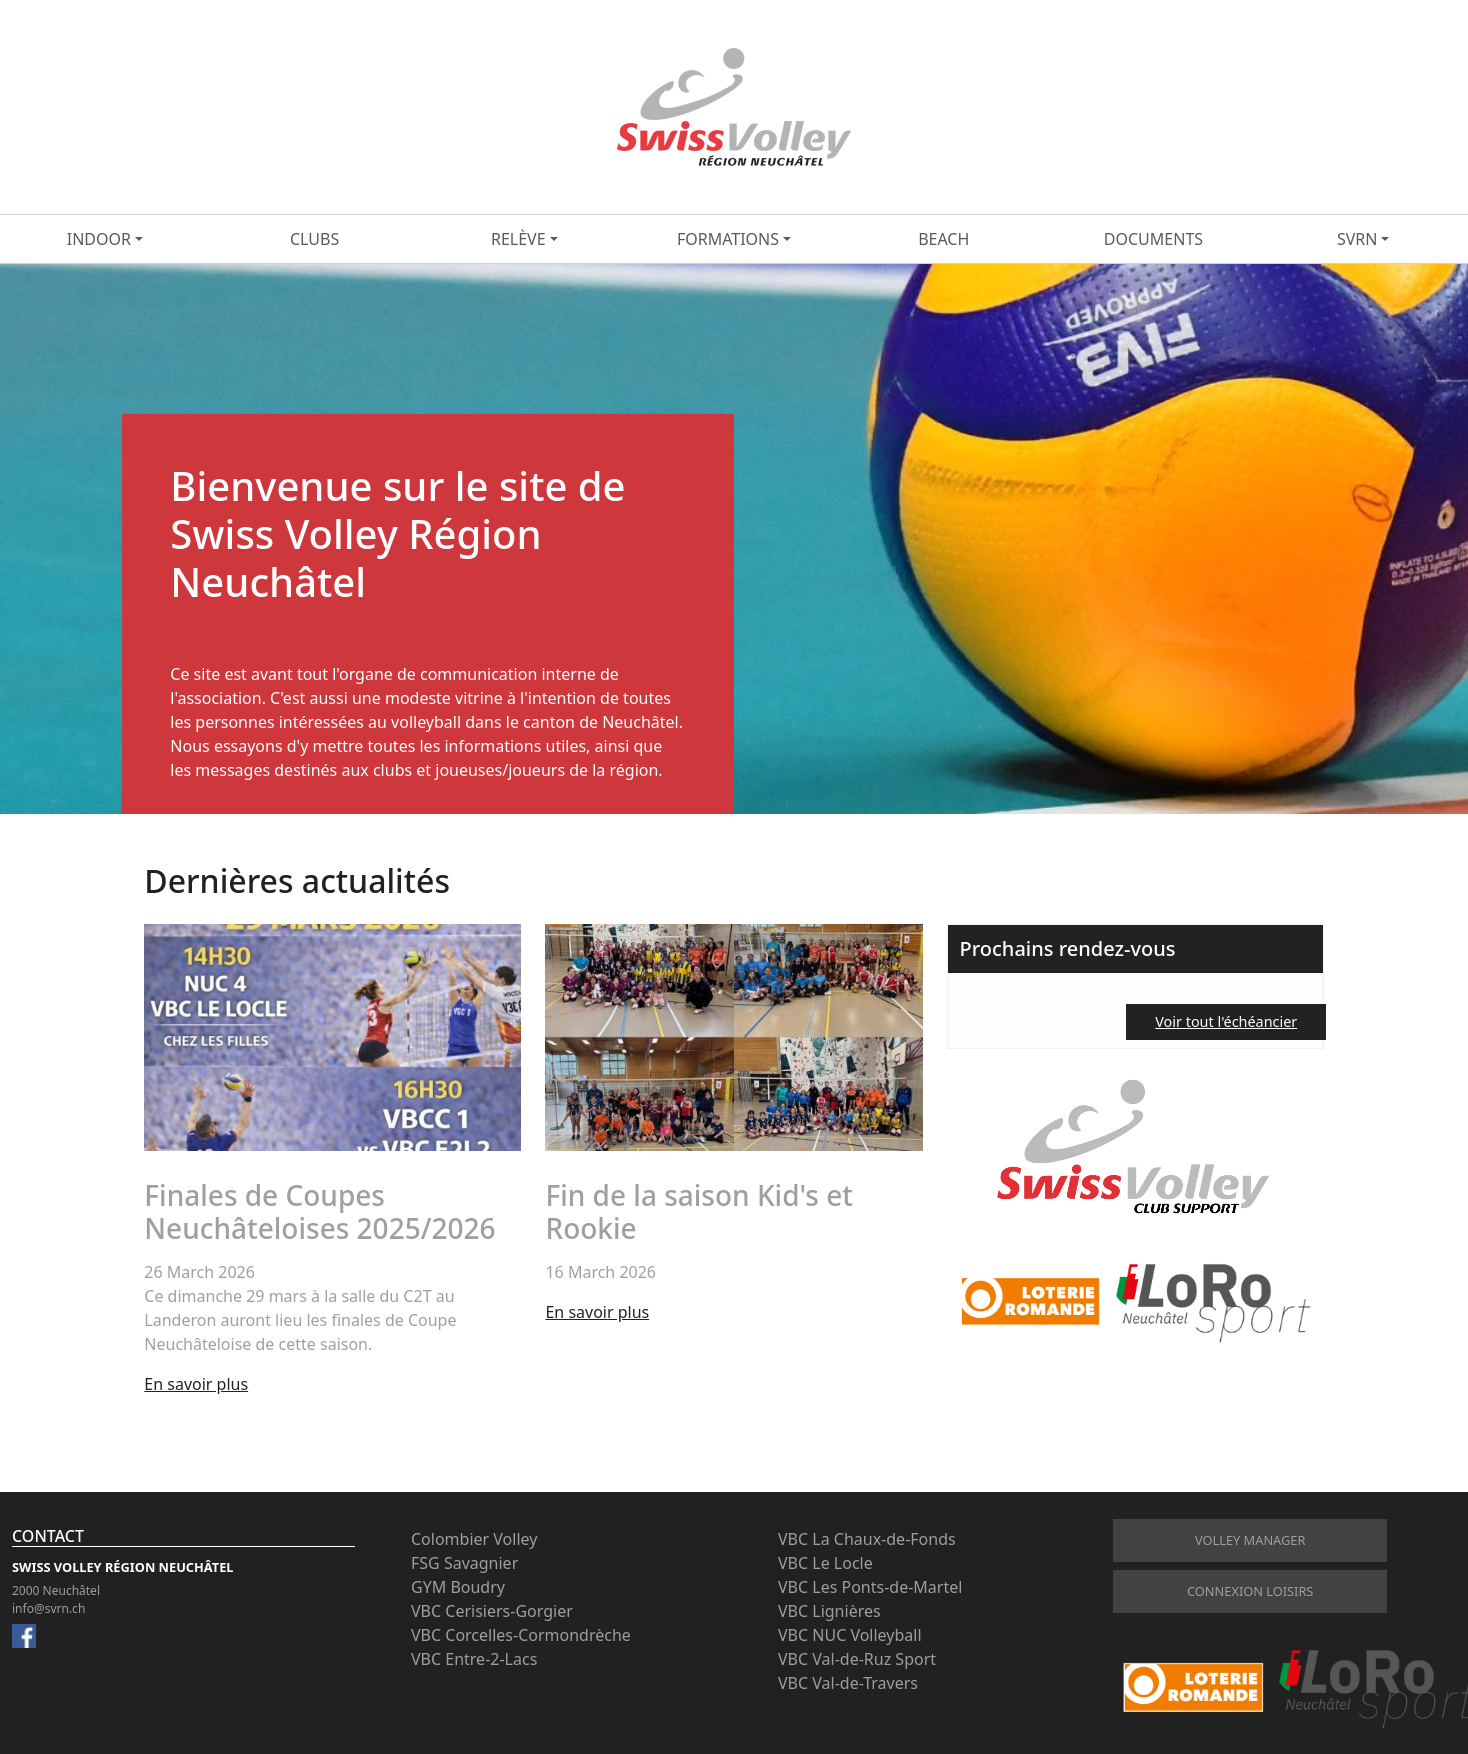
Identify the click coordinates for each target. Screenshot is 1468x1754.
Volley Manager (1250, 1540)
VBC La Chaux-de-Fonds (867, 1539)
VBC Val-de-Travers (848, 1683)
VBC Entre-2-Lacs (474, 1659)
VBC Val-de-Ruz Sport (857, 1659)
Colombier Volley (474, 1539)
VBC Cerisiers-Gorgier (492, 1611)
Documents (1153, 239)
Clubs (314, 239)
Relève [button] (518, 239)
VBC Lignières (829, 1611)
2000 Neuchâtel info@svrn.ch (56, 1599)
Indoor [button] (99, 239)
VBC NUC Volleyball (850, 1635)
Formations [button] (728, 239)
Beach (943, 239)
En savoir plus (196, 1384)
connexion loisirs (1250, 1591)
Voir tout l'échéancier (1226, 1021)
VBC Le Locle (825, 1563)
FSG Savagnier (464, 1563)
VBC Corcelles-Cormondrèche (521, 1635)
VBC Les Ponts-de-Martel (870, 1587)
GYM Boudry (458, 1587)
